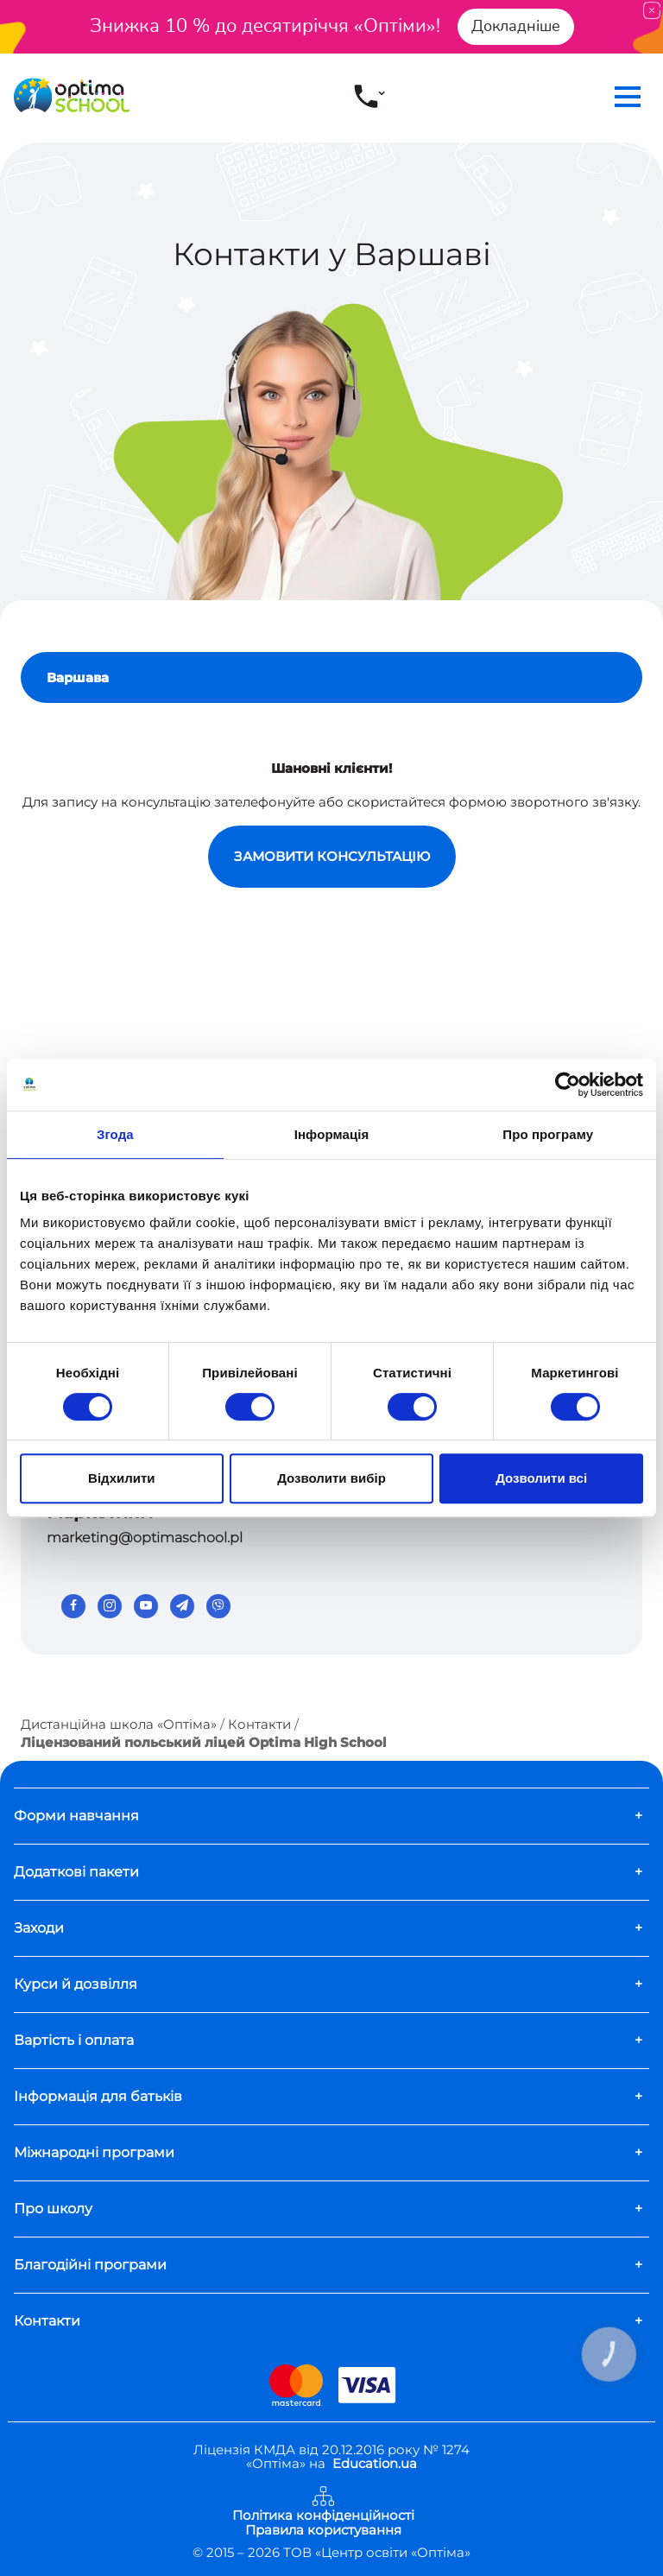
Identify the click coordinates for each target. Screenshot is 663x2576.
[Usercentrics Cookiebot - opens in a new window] (567, 1085)
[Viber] (218, 1606)
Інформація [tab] (331, 1134)
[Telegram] (182, 1606)
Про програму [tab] (547, 1134)
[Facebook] (73, 1606)
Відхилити (121, 1478)
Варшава (78, 677)
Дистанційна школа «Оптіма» (119, 1724)
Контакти (259, 1724)
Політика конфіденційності (323, 2517)
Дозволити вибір (331, 1478)
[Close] (651, 10)
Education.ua (374, 2464)
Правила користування (323, 2530)
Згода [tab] (115, 1134)
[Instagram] (110, 1606)
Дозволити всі (541, 1478)
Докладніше (515, 26)
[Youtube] (146, 1606)
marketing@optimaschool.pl (145, 1537)
